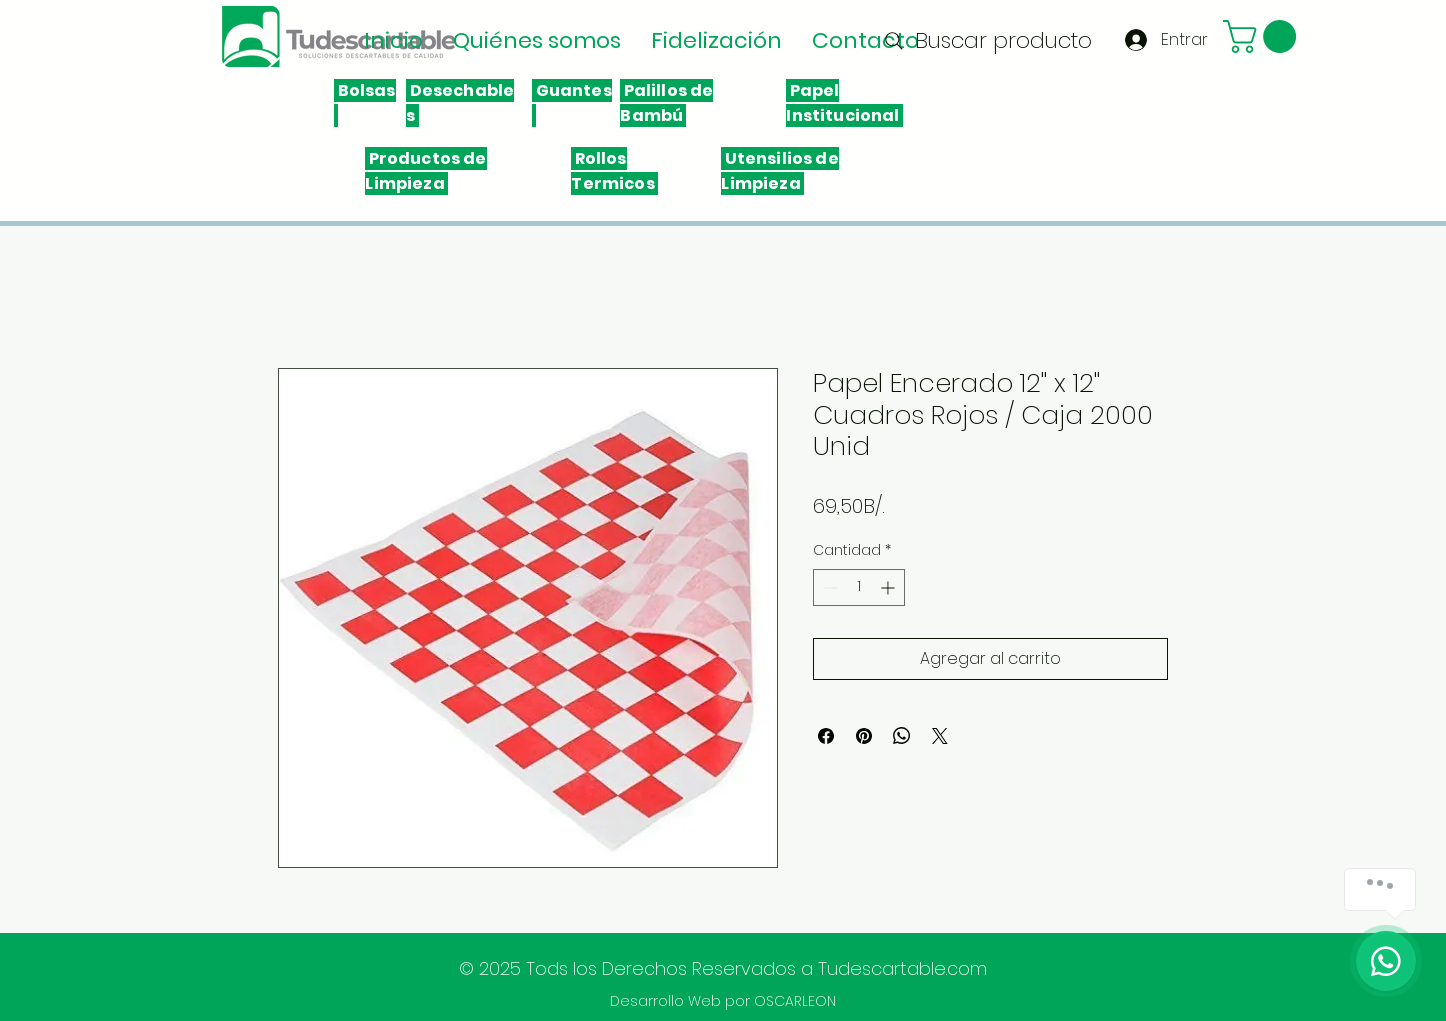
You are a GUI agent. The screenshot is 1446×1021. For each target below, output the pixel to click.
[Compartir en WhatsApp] (902, 736)
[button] (1263, 36)
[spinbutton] (859, 587)
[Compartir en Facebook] (826, 736)
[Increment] (889, 587)
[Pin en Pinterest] (864, 736)
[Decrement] (828, 587)
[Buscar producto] (986, 40)
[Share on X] (940, 736)
